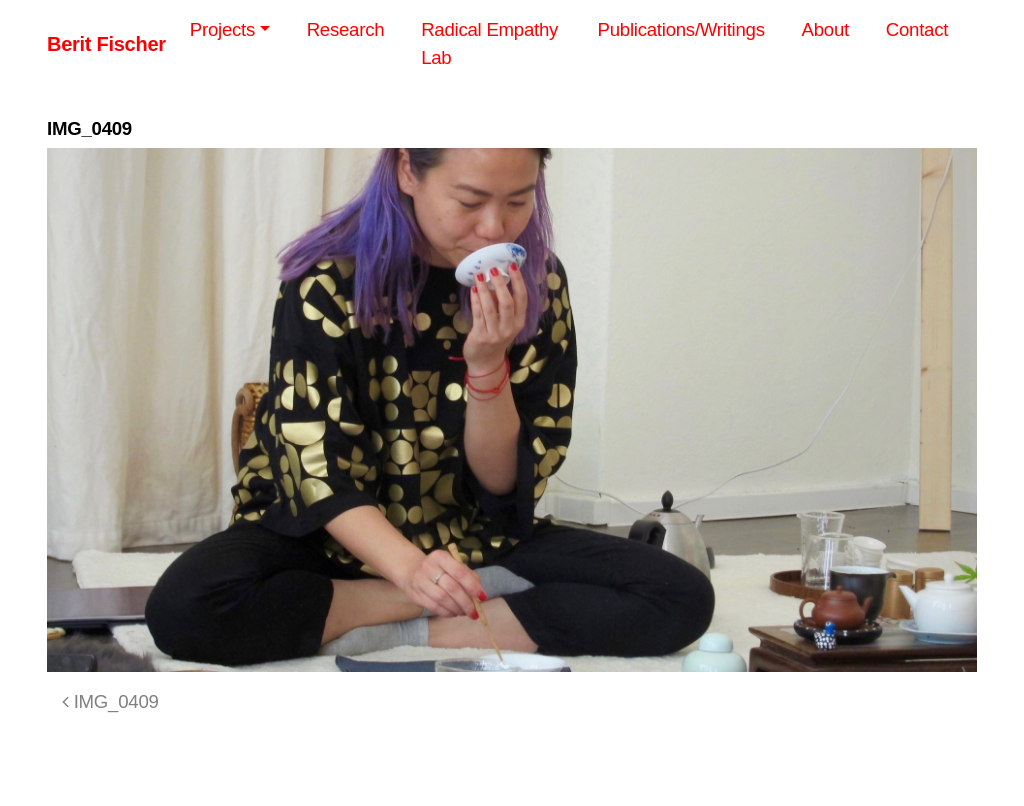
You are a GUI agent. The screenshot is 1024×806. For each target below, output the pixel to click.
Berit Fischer (106, 44)
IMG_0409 (110, 701)
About (825, 29)
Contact (917, 29)
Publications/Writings (681, 29)
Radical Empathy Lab (489, 43)
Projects (222, 29)
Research (346, 29)
